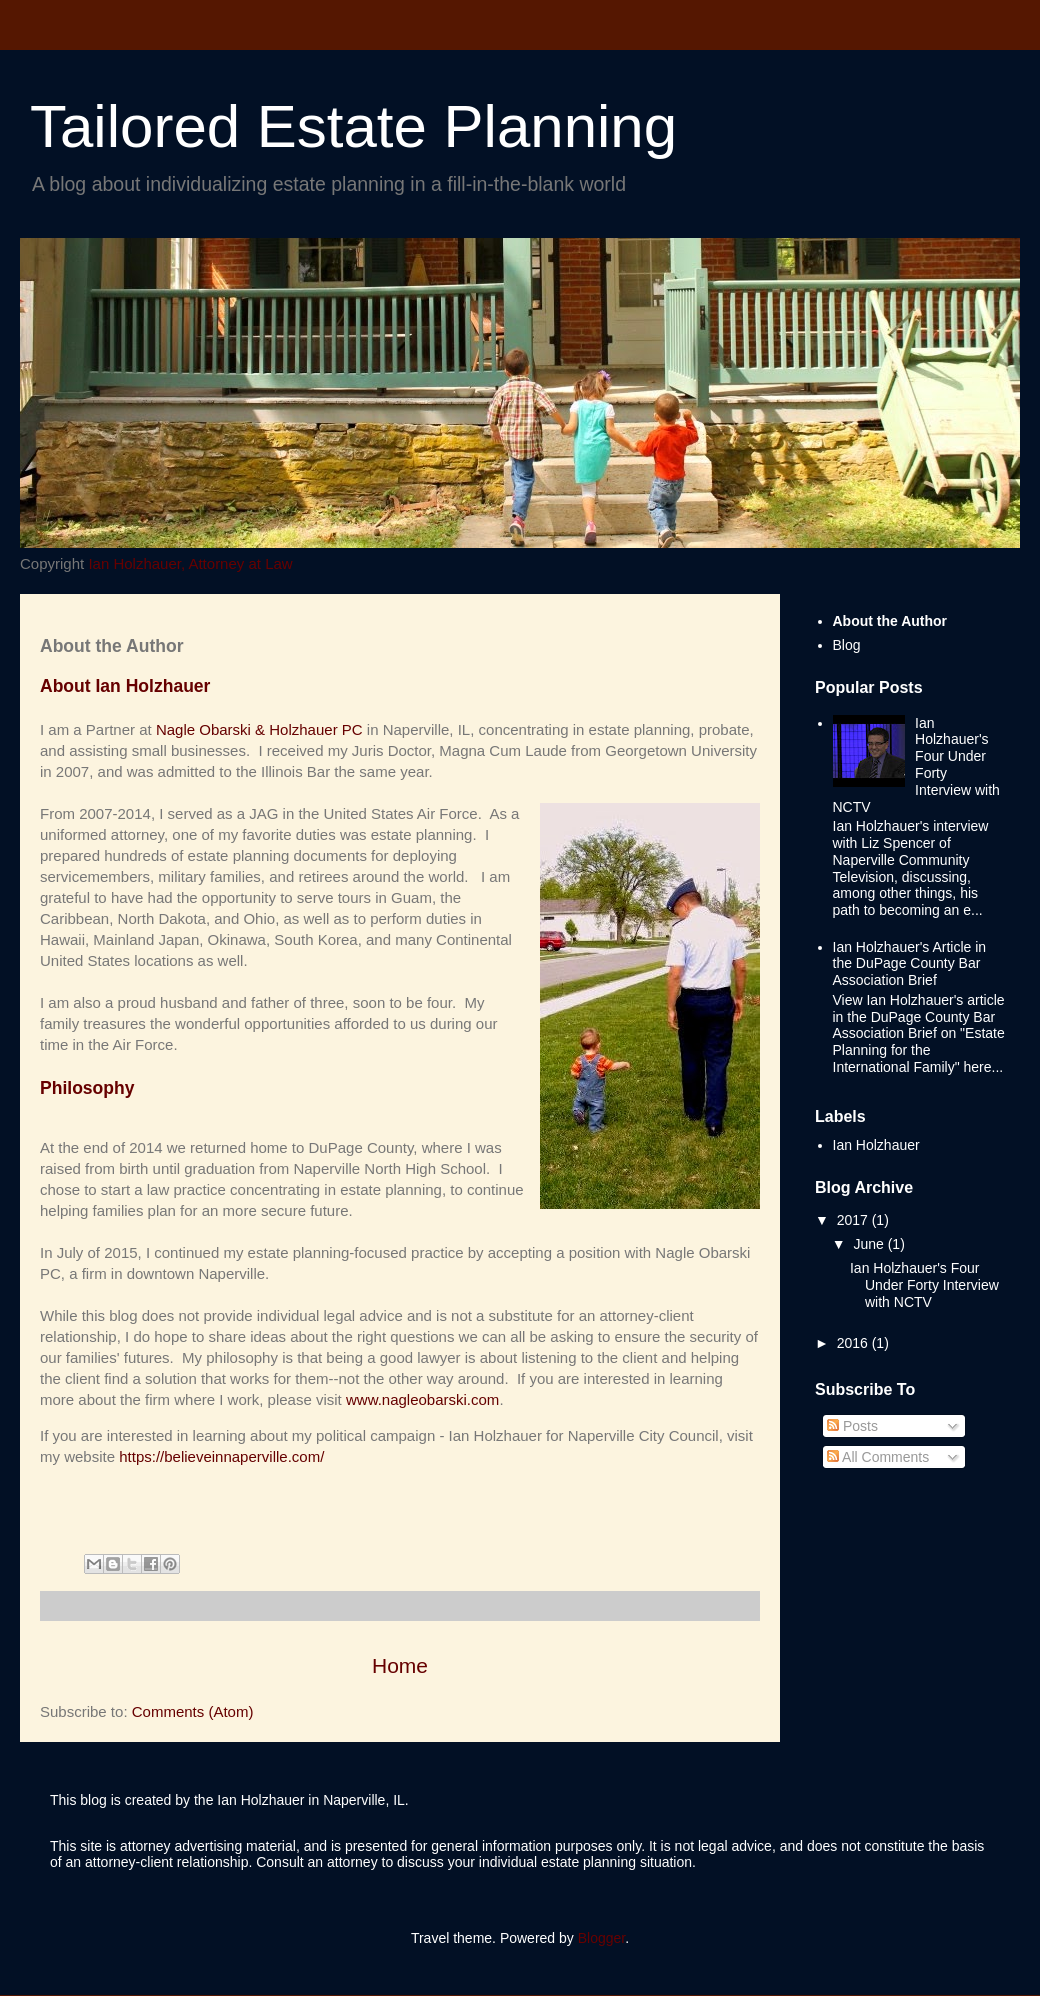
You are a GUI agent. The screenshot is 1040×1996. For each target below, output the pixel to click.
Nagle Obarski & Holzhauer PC (259, 729)
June (870, 1244)
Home (400, 1665)
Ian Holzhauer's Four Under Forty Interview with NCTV (916, 765)
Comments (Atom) (193, 1711)
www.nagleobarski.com (422, 1399)
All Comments (878, 1457)
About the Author (890, 621)
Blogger (601, 1938)
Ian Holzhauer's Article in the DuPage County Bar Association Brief (910, 964)
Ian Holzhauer (876, 1145)
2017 (854, 1220)
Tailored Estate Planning (353, 126)
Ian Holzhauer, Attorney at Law (190, 563)
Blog (847, 645)
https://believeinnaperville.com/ (221, 1456)
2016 (854, 1343)
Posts (852, 1426)
